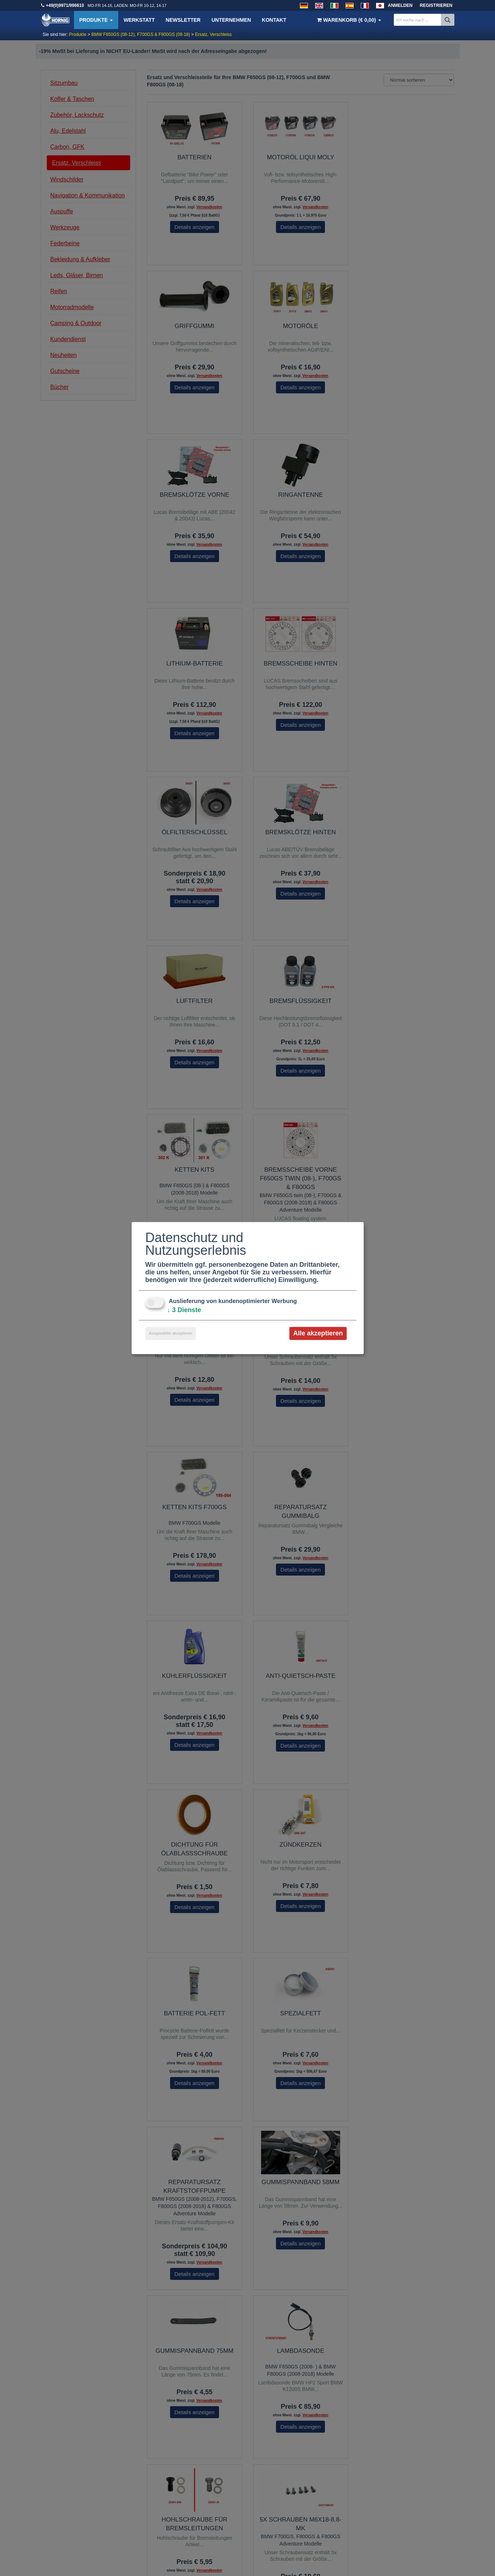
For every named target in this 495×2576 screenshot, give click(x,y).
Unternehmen (231, 20)
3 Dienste (184, 1310)
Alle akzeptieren (318, 1333)
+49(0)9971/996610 (65, 5)
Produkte (96, 20)
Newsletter (183, 20)
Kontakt (274, 20)
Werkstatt (139, 20)
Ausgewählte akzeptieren (170, 1333)
